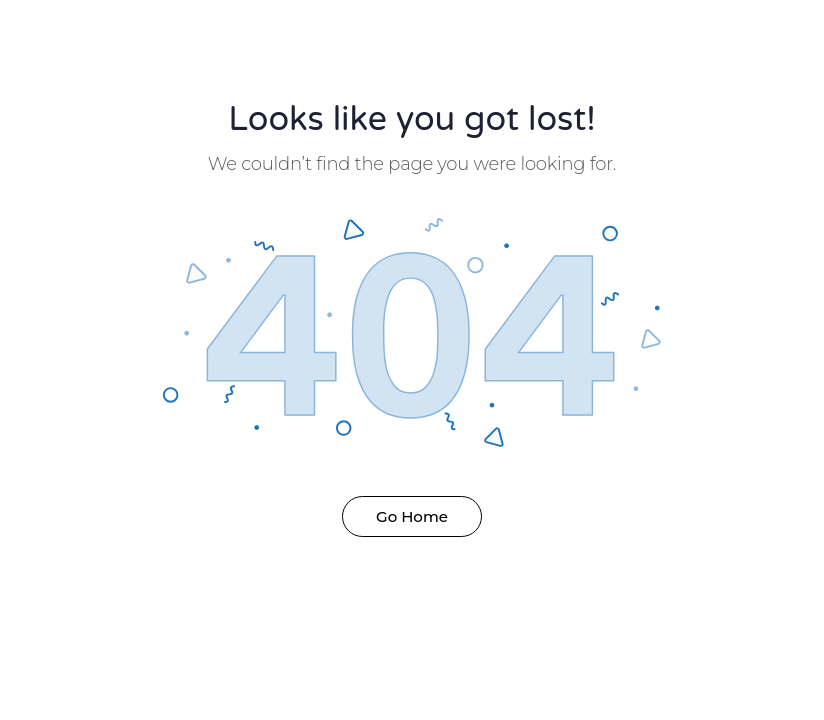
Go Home (412, 516)
